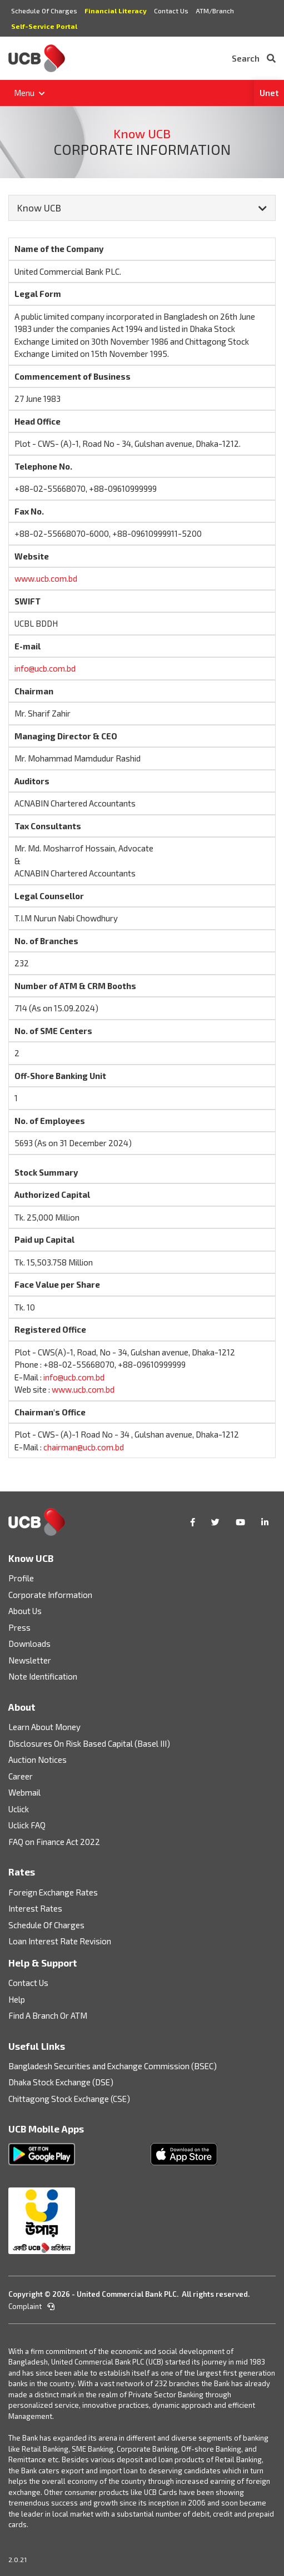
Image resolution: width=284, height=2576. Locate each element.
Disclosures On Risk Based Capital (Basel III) (89, 1743)
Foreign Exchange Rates (53, 1892)
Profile (21, 1578)
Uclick (18, 1809)
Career (20, 1776)
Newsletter (29, 1660)
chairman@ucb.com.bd (83, 1447)
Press (19, 1627)
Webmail (24, 1792)
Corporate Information (50, 1595)
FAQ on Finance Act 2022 (54, 1842)
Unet (269, 93)
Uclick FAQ (27, 1825)
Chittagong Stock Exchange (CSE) (69, 2099)
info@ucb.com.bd (45, 668)
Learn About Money (44, 1727)
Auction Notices (37, 1760)
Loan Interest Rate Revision (59, 1941)
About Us (25, 1611)
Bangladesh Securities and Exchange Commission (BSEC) (112, 2066)
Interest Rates (35, 1908)
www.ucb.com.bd (45, 578)
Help (16, 1999)
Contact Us (171, 10)
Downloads (29, 1644)
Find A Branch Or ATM (47, 2015)
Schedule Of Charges (44, 10)
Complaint (31, 2306)
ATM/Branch (215, 10)
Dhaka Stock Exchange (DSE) (60, 2082)
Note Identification (42, 1676)
